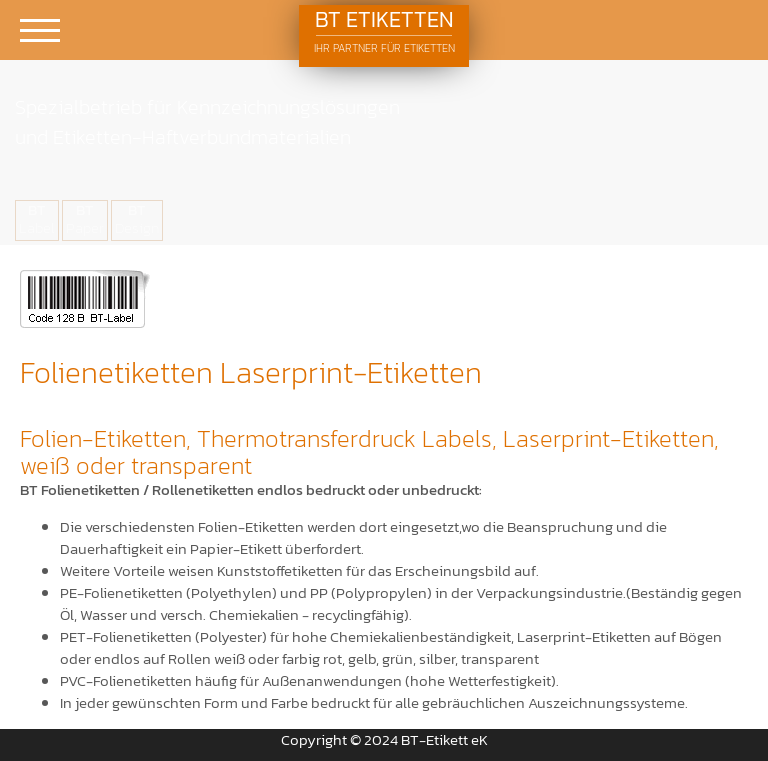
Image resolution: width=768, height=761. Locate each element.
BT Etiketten (384, 31)
